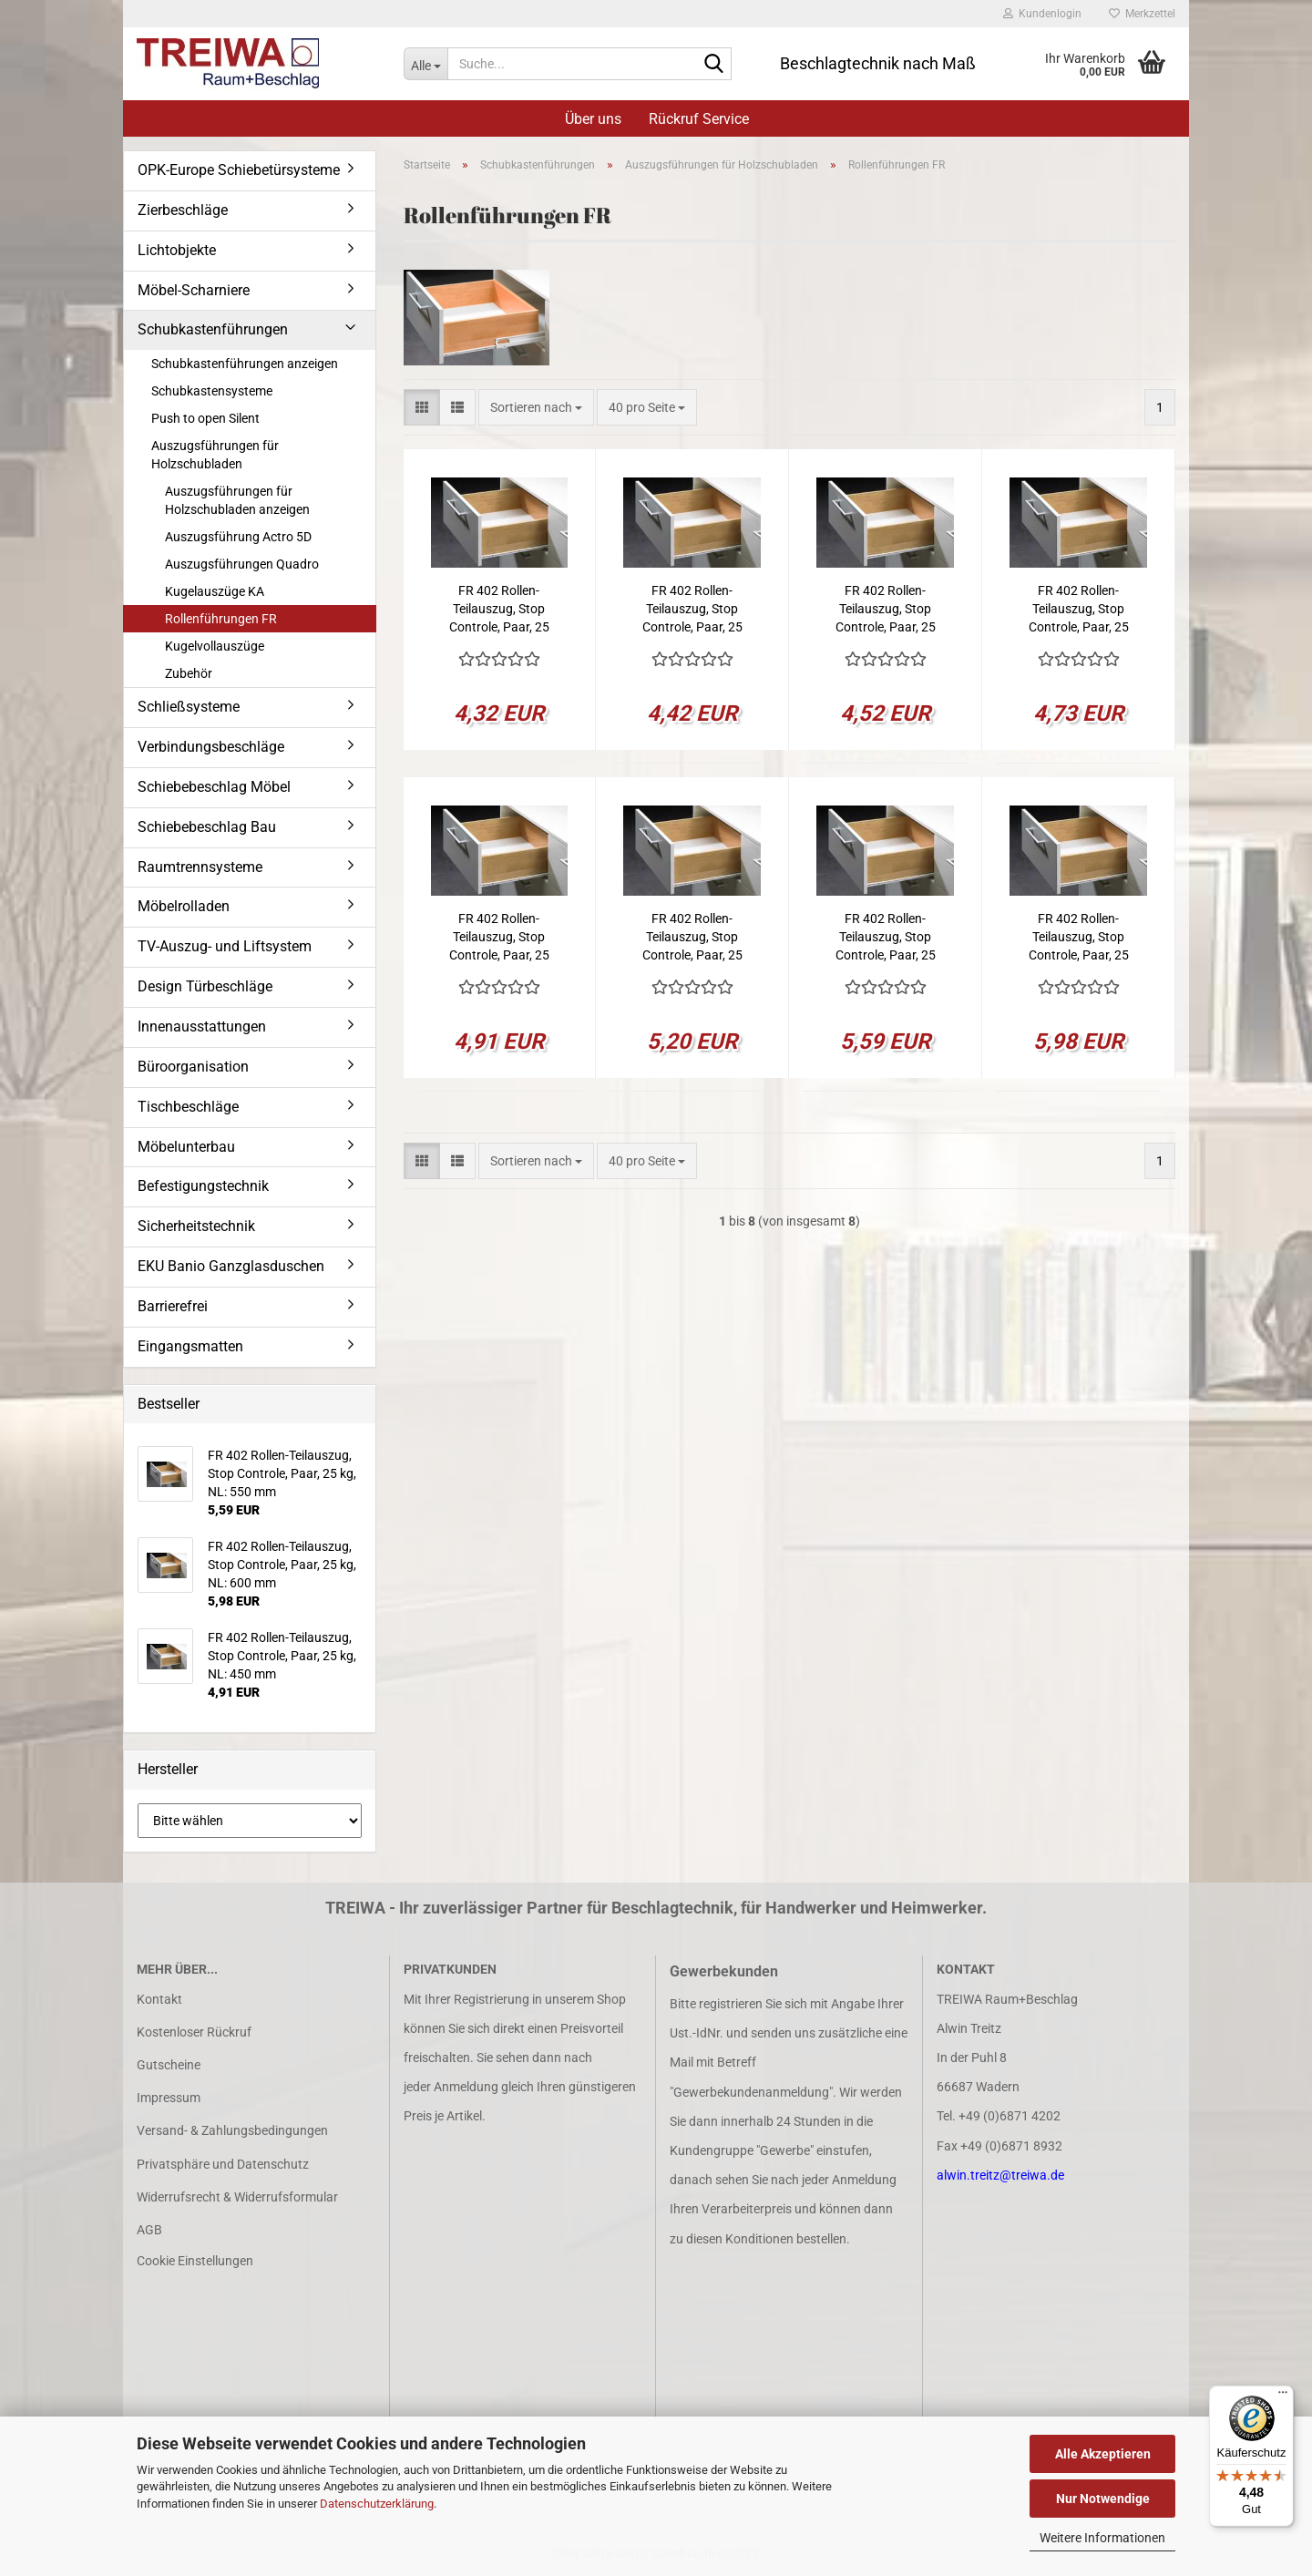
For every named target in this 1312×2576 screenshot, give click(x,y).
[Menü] (1283, 2396)
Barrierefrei (173, 1306)
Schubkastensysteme (211, 391)
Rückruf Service (699, 119)
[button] (422, 407)
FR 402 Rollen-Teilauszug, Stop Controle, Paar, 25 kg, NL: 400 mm (1079, 609)
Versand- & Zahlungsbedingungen (232, 2130)
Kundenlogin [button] (1042, 13)
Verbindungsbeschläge (211, 746)
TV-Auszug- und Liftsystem (225, 946)
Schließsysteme (189, 706)
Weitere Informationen (1102, 2537)
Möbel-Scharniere (194, 290)
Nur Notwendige (1103, 2498)
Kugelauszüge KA (214, 591)
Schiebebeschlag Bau (207, 827)
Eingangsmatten (190, 1346)
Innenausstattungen (202, 1026)
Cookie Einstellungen (195, 2260)
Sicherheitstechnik (196, 1226)
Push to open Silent (205, 418)
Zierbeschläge (183, 210)
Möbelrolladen (184, 906)
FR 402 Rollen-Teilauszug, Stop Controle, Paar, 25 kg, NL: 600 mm (1079, 937)
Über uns (593, 119)
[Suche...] (425, 63)
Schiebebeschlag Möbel (214, 786)
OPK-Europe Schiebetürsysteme (239, 170)
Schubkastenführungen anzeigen (244, 363)
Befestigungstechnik (203, 1186)
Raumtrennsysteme (200, 867)
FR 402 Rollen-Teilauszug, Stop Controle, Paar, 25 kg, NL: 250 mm (499, 609)
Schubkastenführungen (213, 329)
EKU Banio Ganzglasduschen (231, 1266)
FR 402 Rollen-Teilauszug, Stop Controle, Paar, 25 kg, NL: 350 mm (885, 609)
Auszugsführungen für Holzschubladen (215, 454)
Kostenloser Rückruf (194, 2032)
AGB (149, 2229)
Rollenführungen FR (221, 618)
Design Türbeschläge (205, 986)
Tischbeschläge (188, 1106)
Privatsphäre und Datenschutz (223, 2164)
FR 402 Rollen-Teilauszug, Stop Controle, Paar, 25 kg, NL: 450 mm (499, 937)
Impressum (168, 2097)
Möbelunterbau (186, 1146)
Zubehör (188, 673)
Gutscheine (168, 2065)
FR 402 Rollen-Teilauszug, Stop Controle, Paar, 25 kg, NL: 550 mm (885, 937)
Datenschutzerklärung (377, 2503)
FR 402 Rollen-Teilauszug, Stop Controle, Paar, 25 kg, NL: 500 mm (692, 937)
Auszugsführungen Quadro (242, 564)
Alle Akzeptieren (1103, 2454)
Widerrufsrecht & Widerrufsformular (237, 2197)
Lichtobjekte (177, 250)
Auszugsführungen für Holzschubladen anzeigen (237, 500)
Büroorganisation (193, 1066)
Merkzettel (1142, 13)
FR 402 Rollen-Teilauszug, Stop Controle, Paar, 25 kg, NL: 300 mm (692, 609)
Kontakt (159, 1999)
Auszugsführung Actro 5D (238, 536)
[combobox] (536, 407)
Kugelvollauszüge (214, 646)
